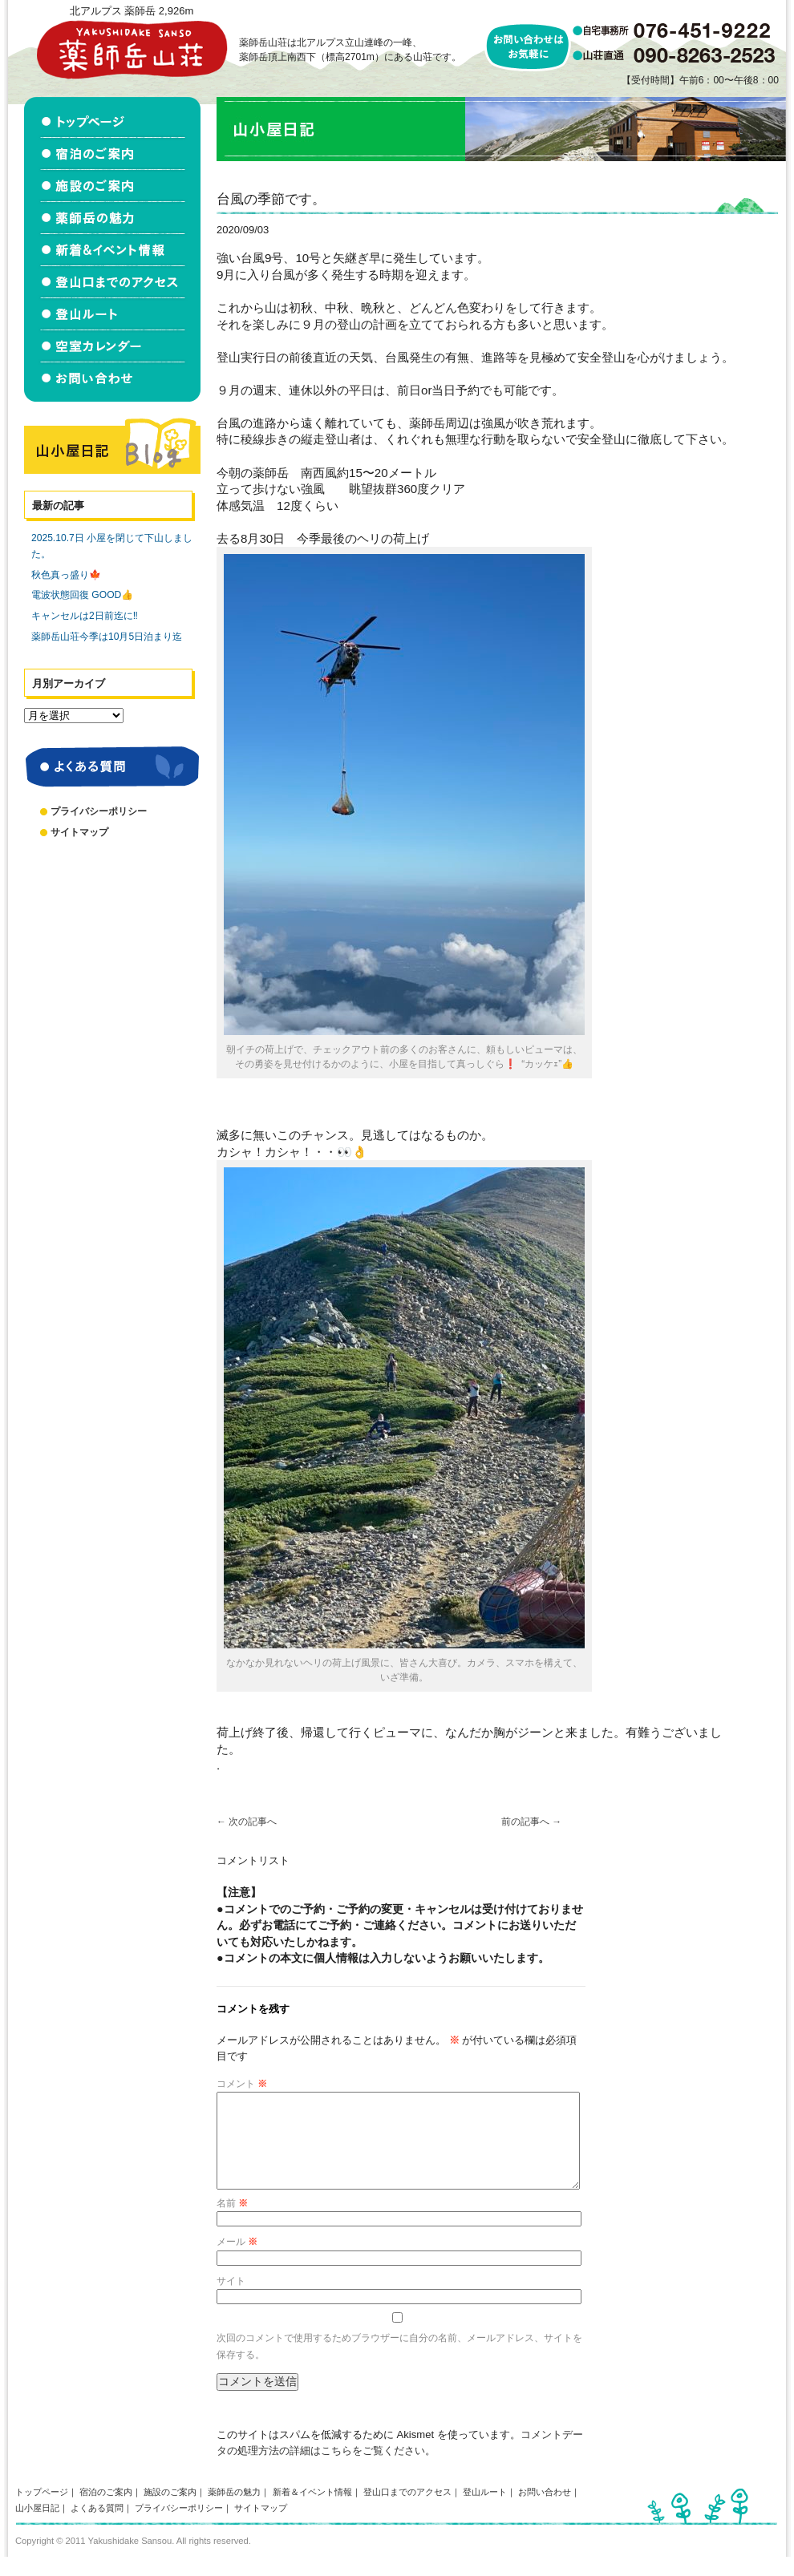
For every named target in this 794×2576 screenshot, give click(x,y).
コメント (242, 2083)
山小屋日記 (37, 2527)
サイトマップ (79, 832)
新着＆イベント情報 (312, 2511)
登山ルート (485, 2511)
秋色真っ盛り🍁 (66, 574)
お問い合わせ (544, 2511)
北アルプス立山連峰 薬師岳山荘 (131, 49)
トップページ (41, 2511)
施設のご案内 (170, 2511)
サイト (231, 2300)
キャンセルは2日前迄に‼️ (84, 615)
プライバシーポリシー (99, 811)
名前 (232, 2222)
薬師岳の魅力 (234, 2511)
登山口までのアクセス (407, 2511)
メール (237, 2261)
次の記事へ (247, 1821)
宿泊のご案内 (105, 2511)
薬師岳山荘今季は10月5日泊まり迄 (106, 636)
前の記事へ (531, 1821)
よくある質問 (97, 2527)
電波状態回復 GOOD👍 (82, 595)
